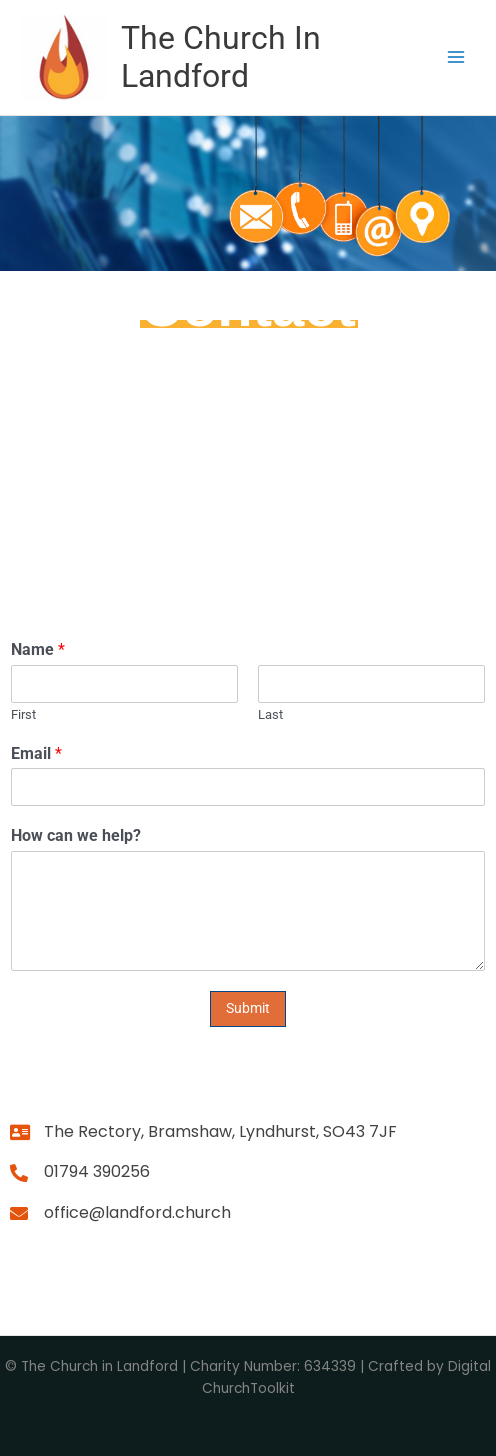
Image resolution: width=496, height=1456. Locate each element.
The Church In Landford (221, 57)
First (23, 714)
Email (36, 753)
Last (270, 714)
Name (38, 649)
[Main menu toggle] (456, 57)
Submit (248, 1008)
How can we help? (76, 835)
